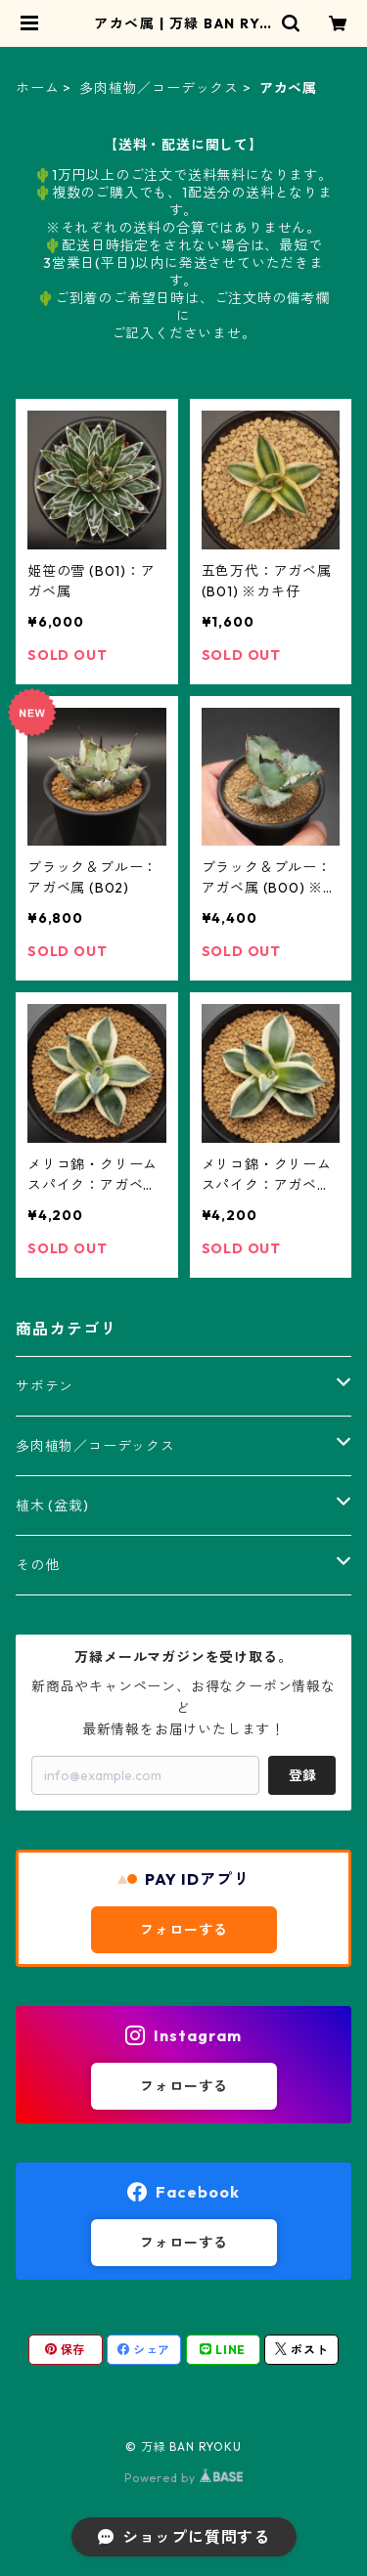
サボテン (44, 1386)
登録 (302, 1775)
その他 (37, 1565)
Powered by (183, 2477)
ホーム (37, 88)
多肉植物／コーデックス (159, 88)
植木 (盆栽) (52, 1505)
